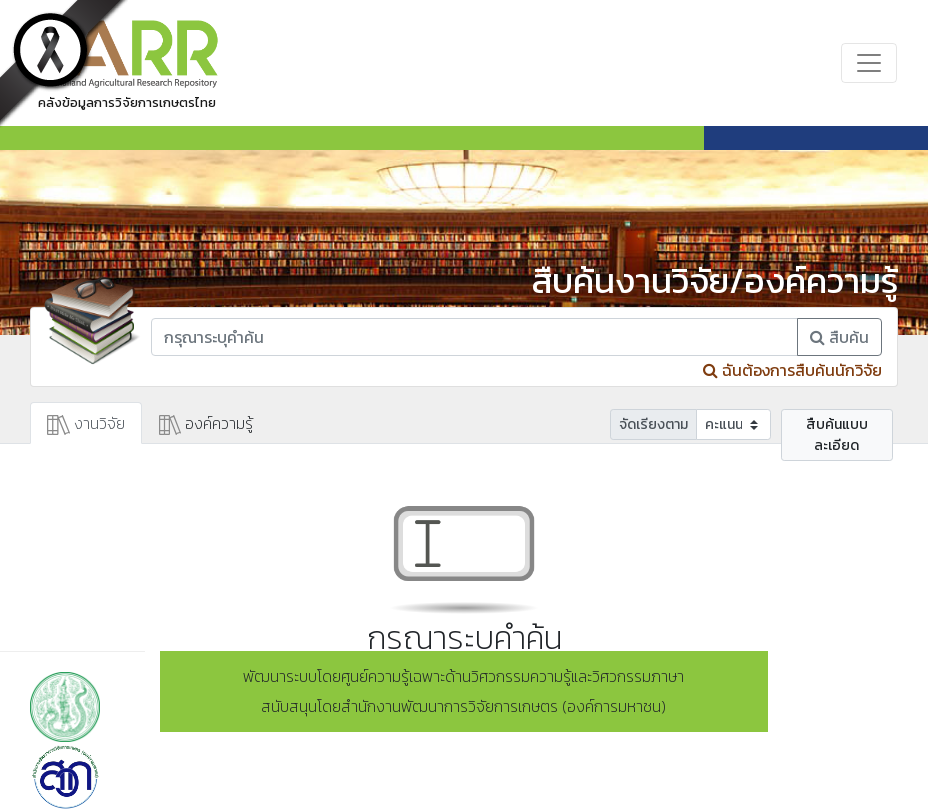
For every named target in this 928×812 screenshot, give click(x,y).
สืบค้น (839, 337)
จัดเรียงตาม (653, 424)
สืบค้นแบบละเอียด (837, 435)
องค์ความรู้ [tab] (206, 423)
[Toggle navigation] (869, 63)
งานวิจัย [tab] (86, 423)
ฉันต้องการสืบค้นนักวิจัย (792, 370)
